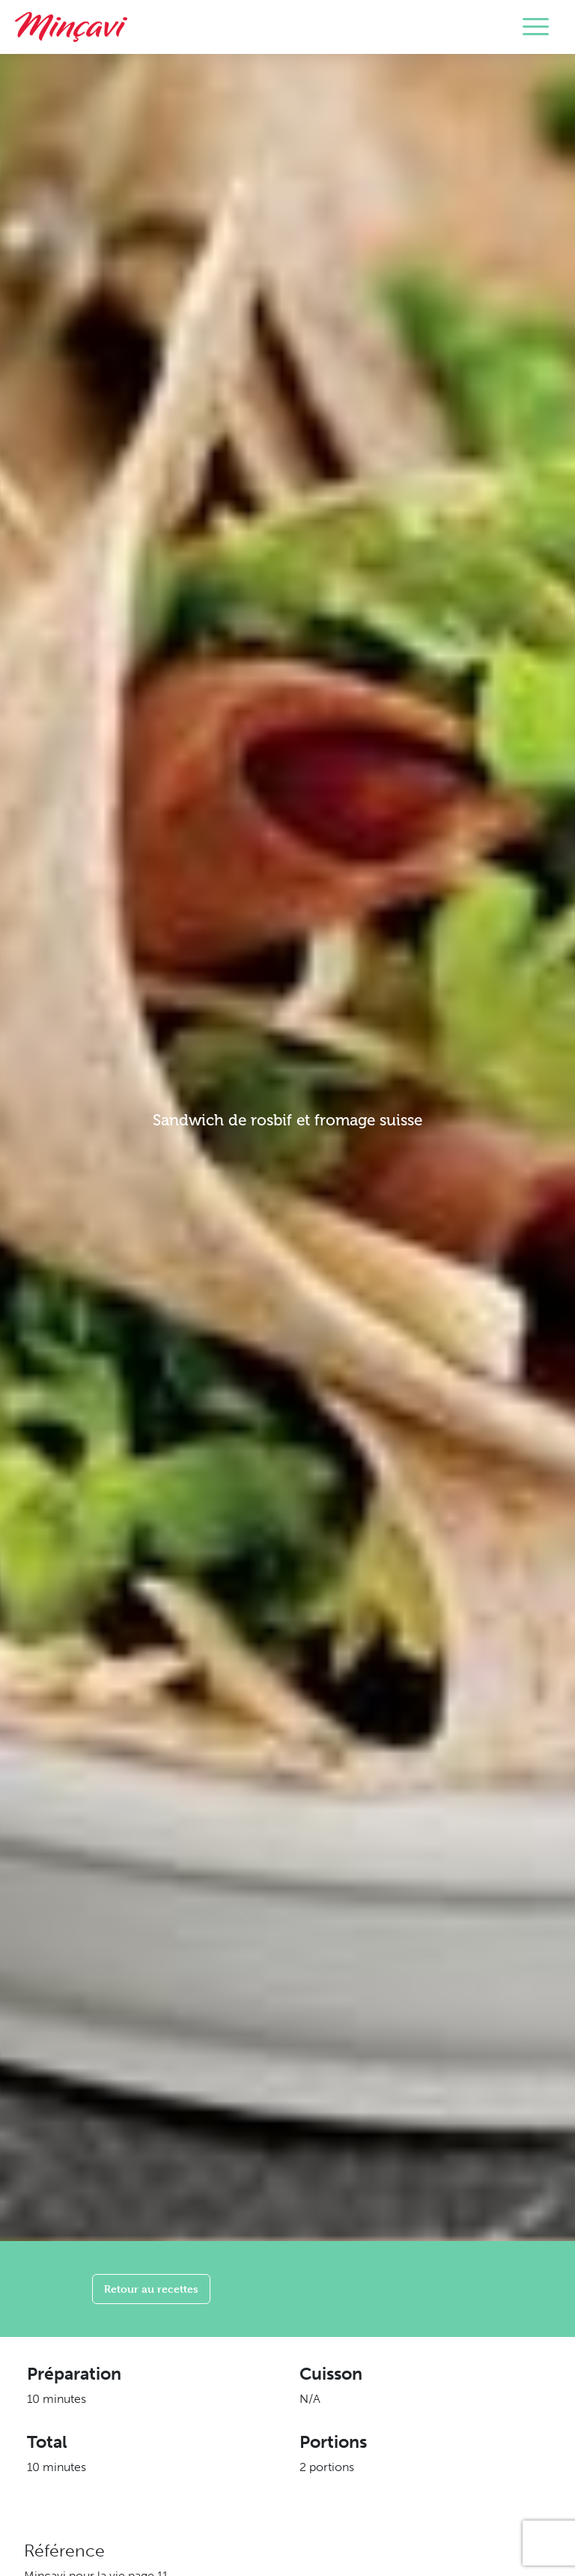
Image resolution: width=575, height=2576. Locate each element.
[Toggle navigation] (536, 27)
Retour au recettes (151, 2288)
